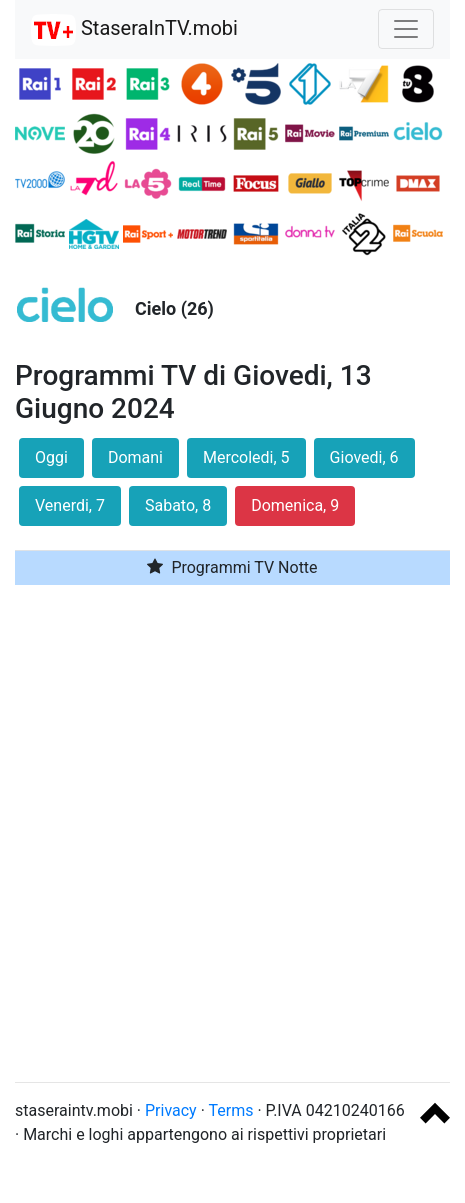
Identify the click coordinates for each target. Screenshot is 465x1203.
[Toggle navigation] (406, 29)
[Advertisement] (232, 833)
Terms (231, 1110)
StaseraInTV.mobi (134, 30)
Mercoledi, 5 (246, 457)
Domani (135, 457)
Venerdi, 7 (70, 505)
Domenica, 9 (295, 505)
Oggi (51, 457)
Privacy (171, 1110)
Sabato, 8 (178, 505)
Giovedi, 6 (364, 457)
